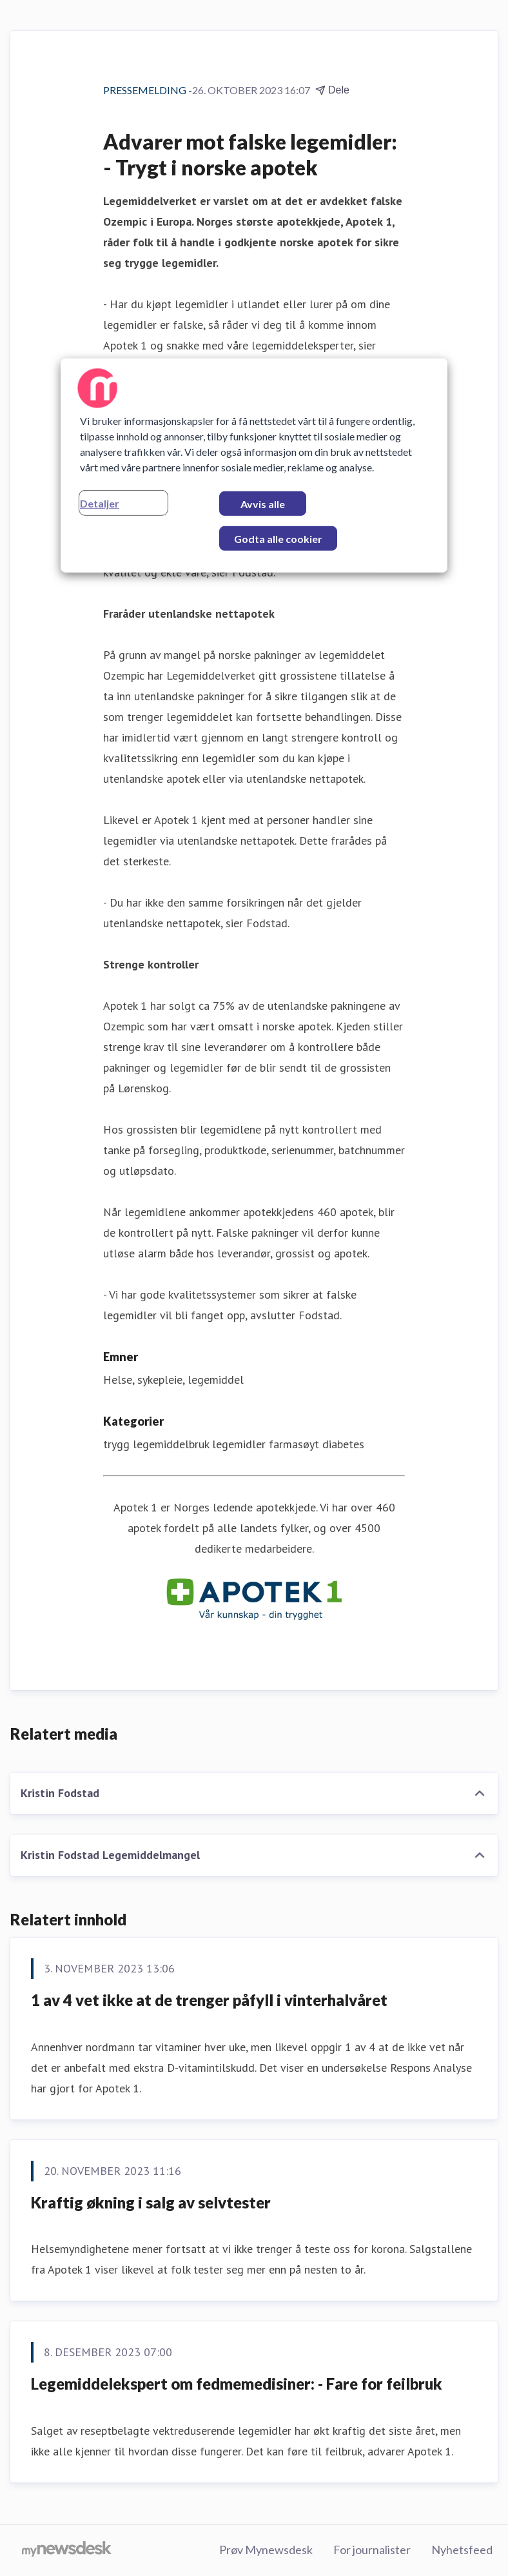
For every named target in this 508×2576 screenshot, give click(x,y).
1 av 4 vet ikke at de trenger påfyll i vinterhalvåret (209, 2000)
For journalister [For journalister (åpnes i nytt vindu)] (372, 2549)
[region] (254, 466)
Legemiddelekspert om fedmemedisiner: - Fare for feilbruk (236, 2383)
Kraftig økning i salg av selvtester (151, 2202)
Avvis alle (262, 504)
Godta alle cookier (278, 539)
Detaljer (99, 503)
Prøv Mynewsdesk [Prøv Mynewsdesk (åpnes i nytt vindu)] (266, 2549)
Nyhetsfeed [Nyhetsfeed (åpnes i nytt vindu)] (462, 2549)
